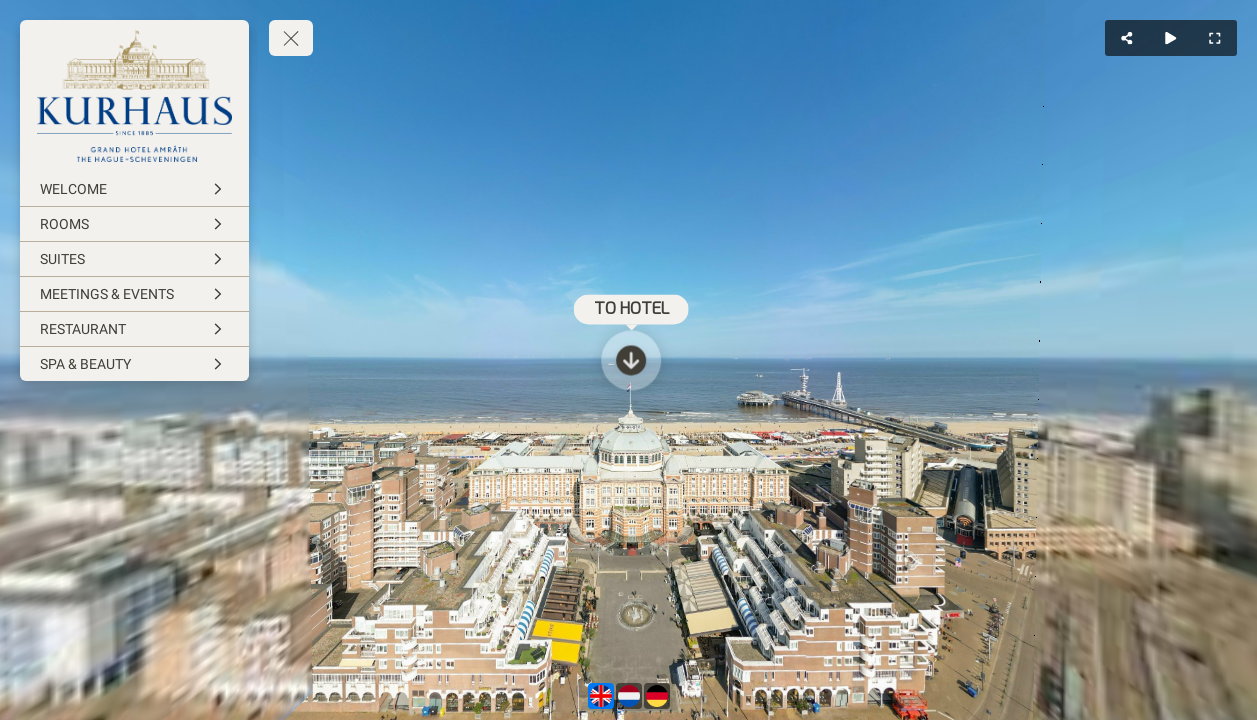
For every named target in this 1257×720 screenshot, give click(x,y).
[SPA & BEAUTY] (134, 364)
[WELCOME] (134, 189)
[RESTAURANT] (134, 329)
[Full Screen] (1215, 38)
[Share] (1127, 38)
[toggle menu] (291, 38)
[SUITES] (134, 259)
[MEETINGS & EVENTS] (134, 294)
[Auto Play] (1171, 38)
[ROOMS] (134, 224)
